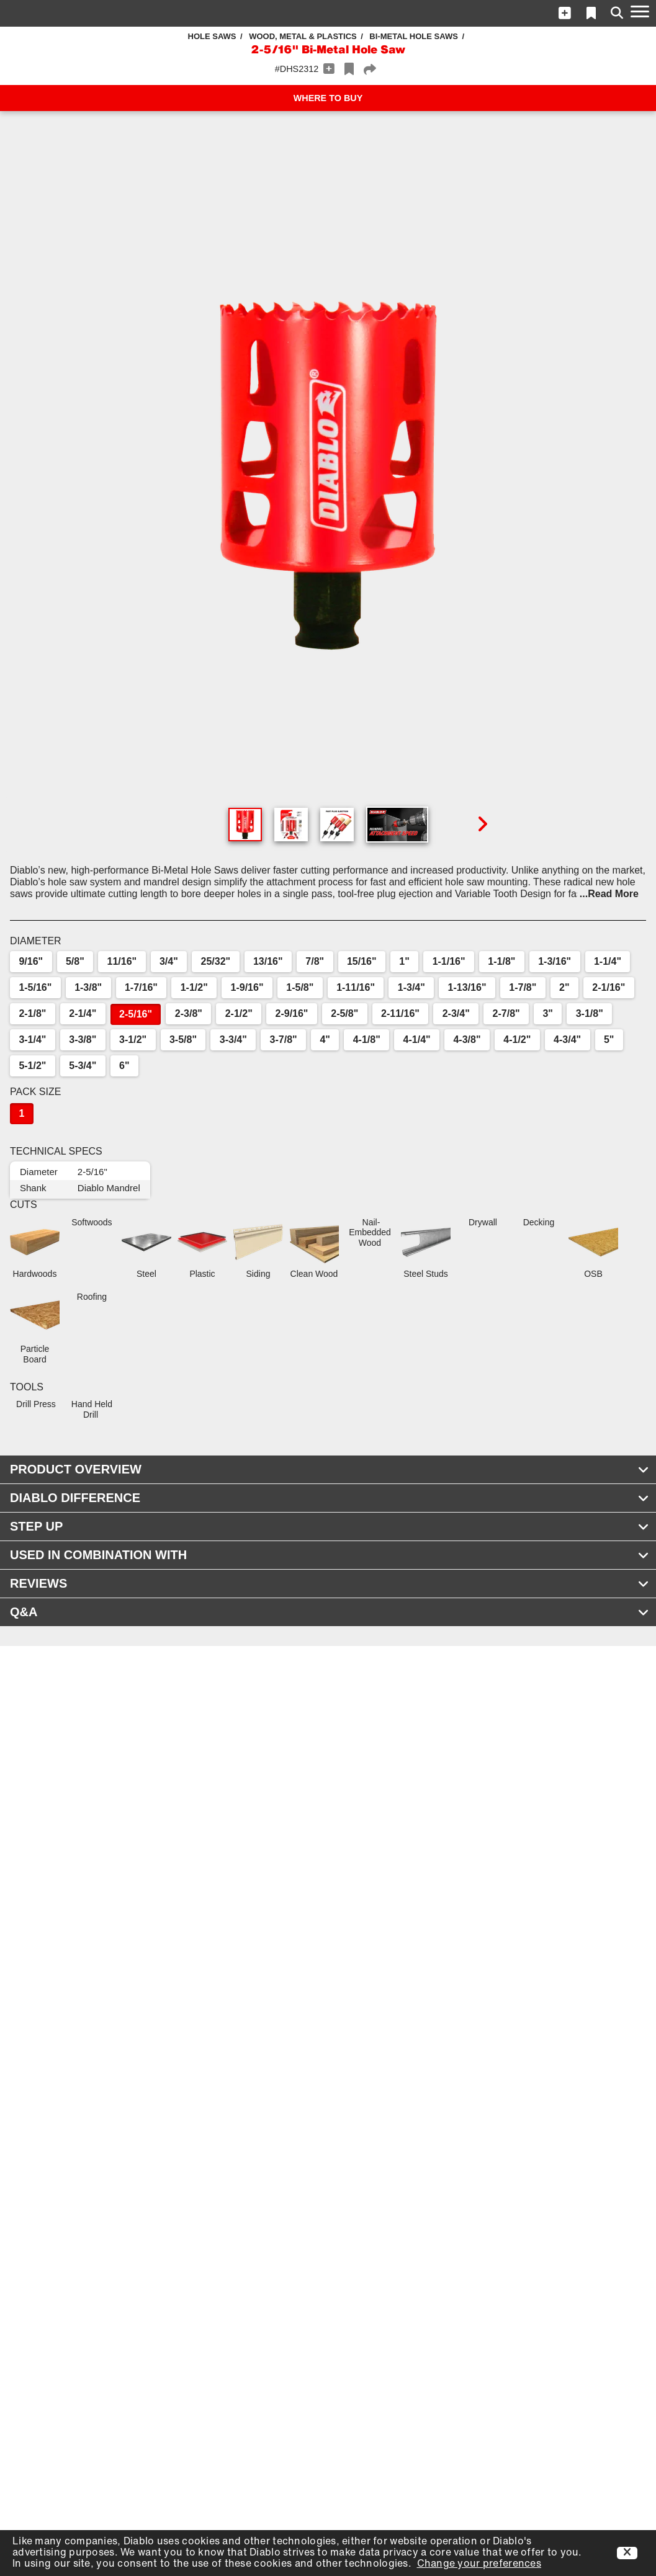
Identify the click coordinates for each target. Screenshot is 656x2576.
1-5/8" (299, 987)
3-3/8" (82, 1039)
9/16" (31, 961)
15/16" (362, 961)
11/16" (122, 961)
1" (404, 961)
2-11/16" (400, 1013)
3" (547, 1013)
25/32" (216, 961)
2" (564, 987)
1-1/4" (607, 961)
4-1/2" (517, 1039)
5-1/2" (32, 1065)
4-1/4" (417, 1039)
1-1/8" (501, 961)
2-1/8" (32, 1013)
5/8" (75, 961)
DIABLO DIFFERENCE (329, 1498)
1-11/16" (355, 987)
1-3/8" (88, 987)
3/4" (169, 961)
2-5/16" (135, 1014)
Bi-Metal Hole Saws (413, 36)
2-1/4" (82, 1013)
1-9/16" (247, 987)
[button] (565, 13)
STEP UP (329, 1526)
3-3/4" (233, 1039)
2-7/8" (506, 1013)
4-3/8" (466, 1039)
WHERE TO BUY (328, 98)
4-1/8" (366, 1039)
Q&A (329, 1612)
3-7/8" (283, 1039)
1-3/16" (554, 961)
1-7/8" (522, 987)
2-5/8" (344, 1013)
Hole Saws (212, 36)
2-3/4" (456, 1013)
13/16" (268, 961)
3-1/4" (32, 1039)
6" (124, 1065)
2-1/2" (239, 1013)
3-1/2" (132, 1039)
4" (325, 1039)
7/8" (314, 961)
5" (609, 1039)
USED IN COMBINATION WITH (329, 1555)
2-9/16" (292, 1013)
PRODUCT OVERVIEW (329, 1469)
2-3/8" (188, 1013)
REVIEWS (329, 1583)
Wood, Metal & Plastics (303, 36)
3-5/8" (183, 1039)
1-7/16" (141, 987)
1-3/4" (411, 987)
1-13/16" (467, 987)
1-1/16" (449, 961)
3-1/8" (589, 1013)
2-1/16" (608, 987)
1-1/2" (194, 987)
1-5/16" (35, 987)
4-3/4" (567, 1039)
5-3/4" (82, 1065)
